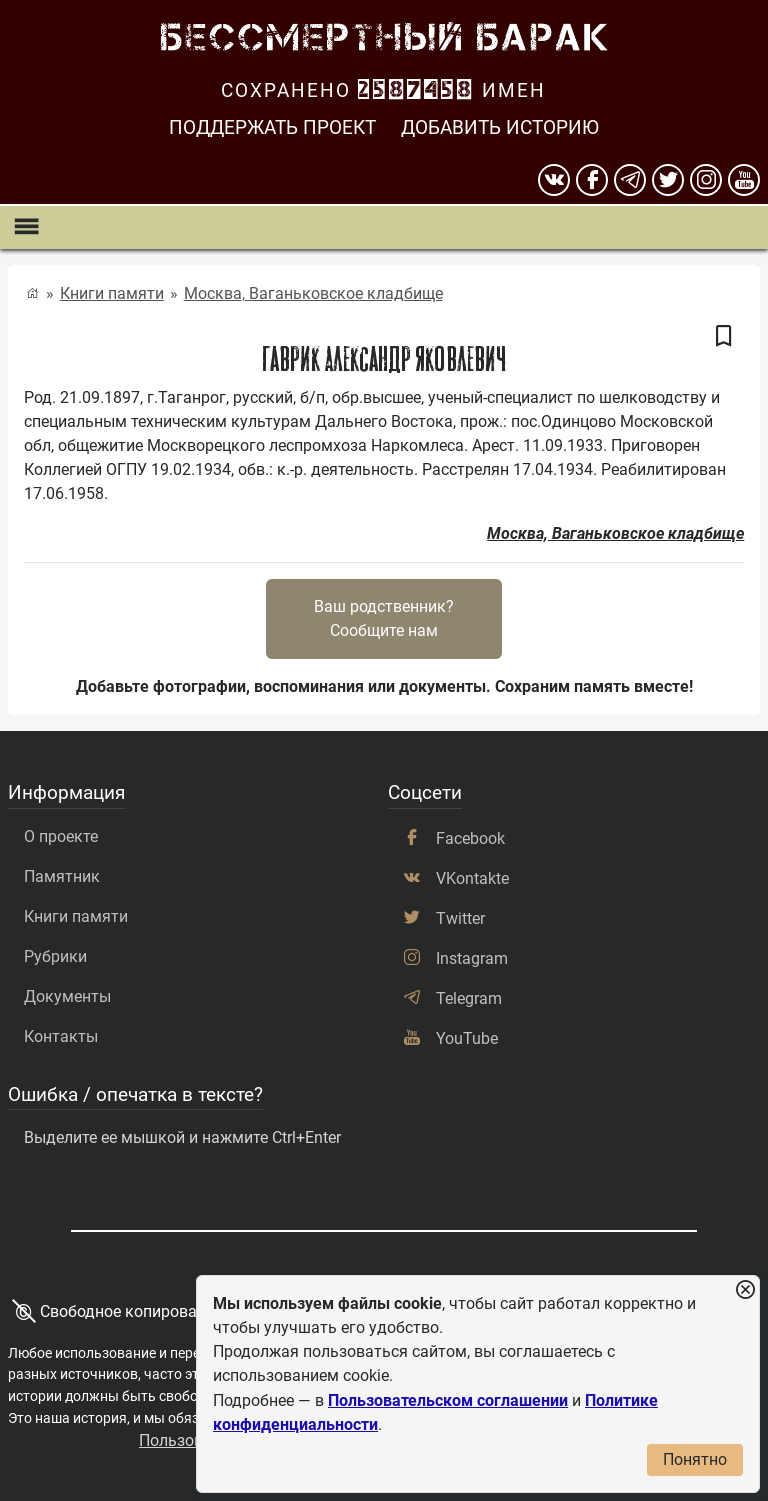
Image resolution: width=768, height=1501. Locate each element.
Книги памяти (112, 293)
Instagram (472, 958)
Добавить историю (500, 127)
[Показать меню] (25, 227)
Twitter (460, 918)
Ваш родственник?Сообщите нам (384, 618)
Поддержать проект (272, 127)
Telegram (469, 998)
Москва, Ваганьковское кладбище (313, 293)
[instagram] (706, 180)
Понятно (695, 1459)
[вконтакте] (554, 180)
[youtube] (744, 180)
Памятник (62, 876)
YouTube (467, 1038)
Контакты (61, 1036)
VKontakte (472, 878)
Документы (67, 996)
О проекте (61, 836)
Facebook (470, 838)
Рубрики (55, 956)
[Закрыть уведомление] (745, 1290)
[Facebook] (592, 180)
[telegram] (630, 180)
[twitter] (668, 180)
